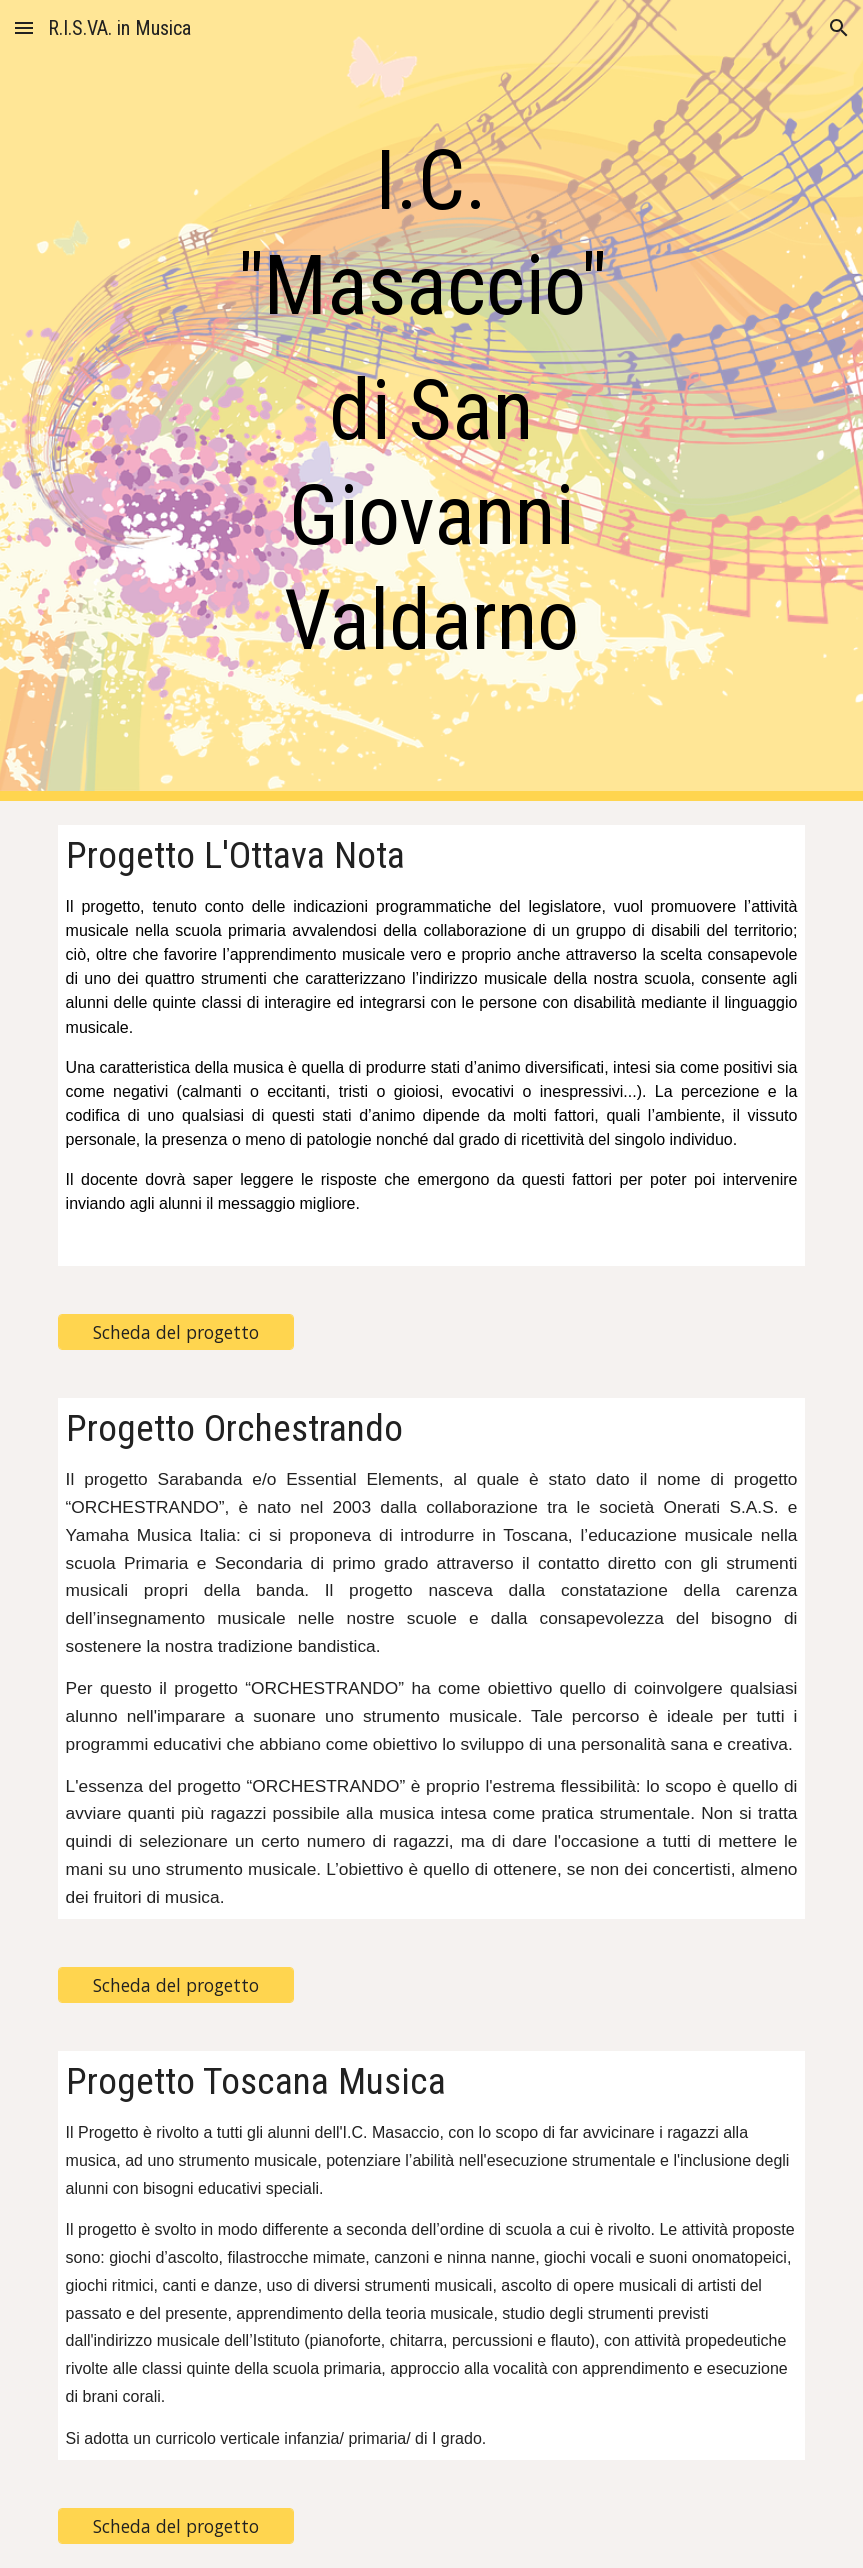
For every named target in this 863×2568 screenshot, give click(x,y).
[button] (24, 27)
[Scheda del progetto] (176, 1332)
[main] (431, 400)
